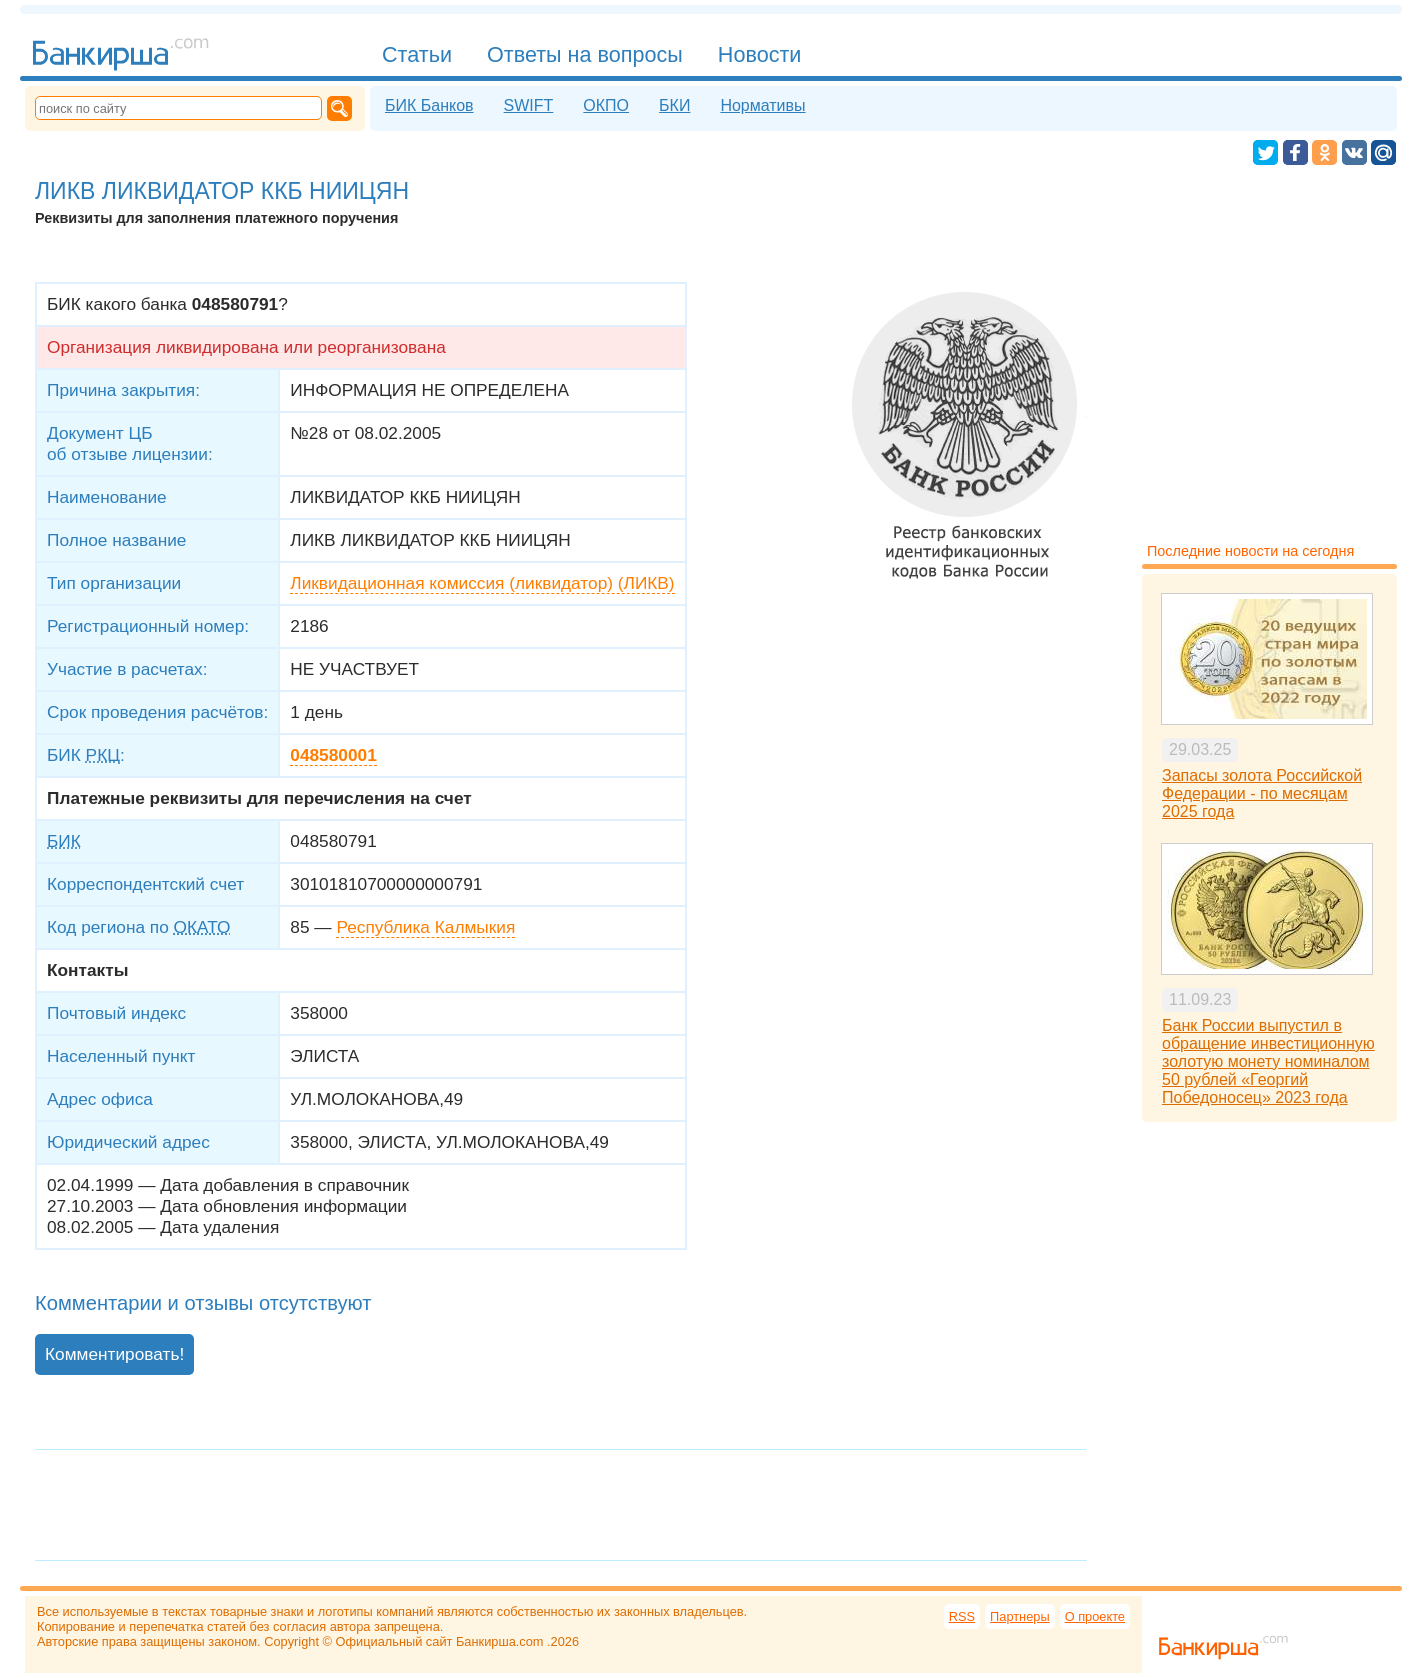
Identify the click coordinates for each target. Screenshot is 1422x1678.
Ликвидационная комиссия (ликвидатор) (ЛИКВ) (482, 583)
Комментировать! (114, 1354)
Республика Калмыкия (425, 927)
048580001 (333, 755)
